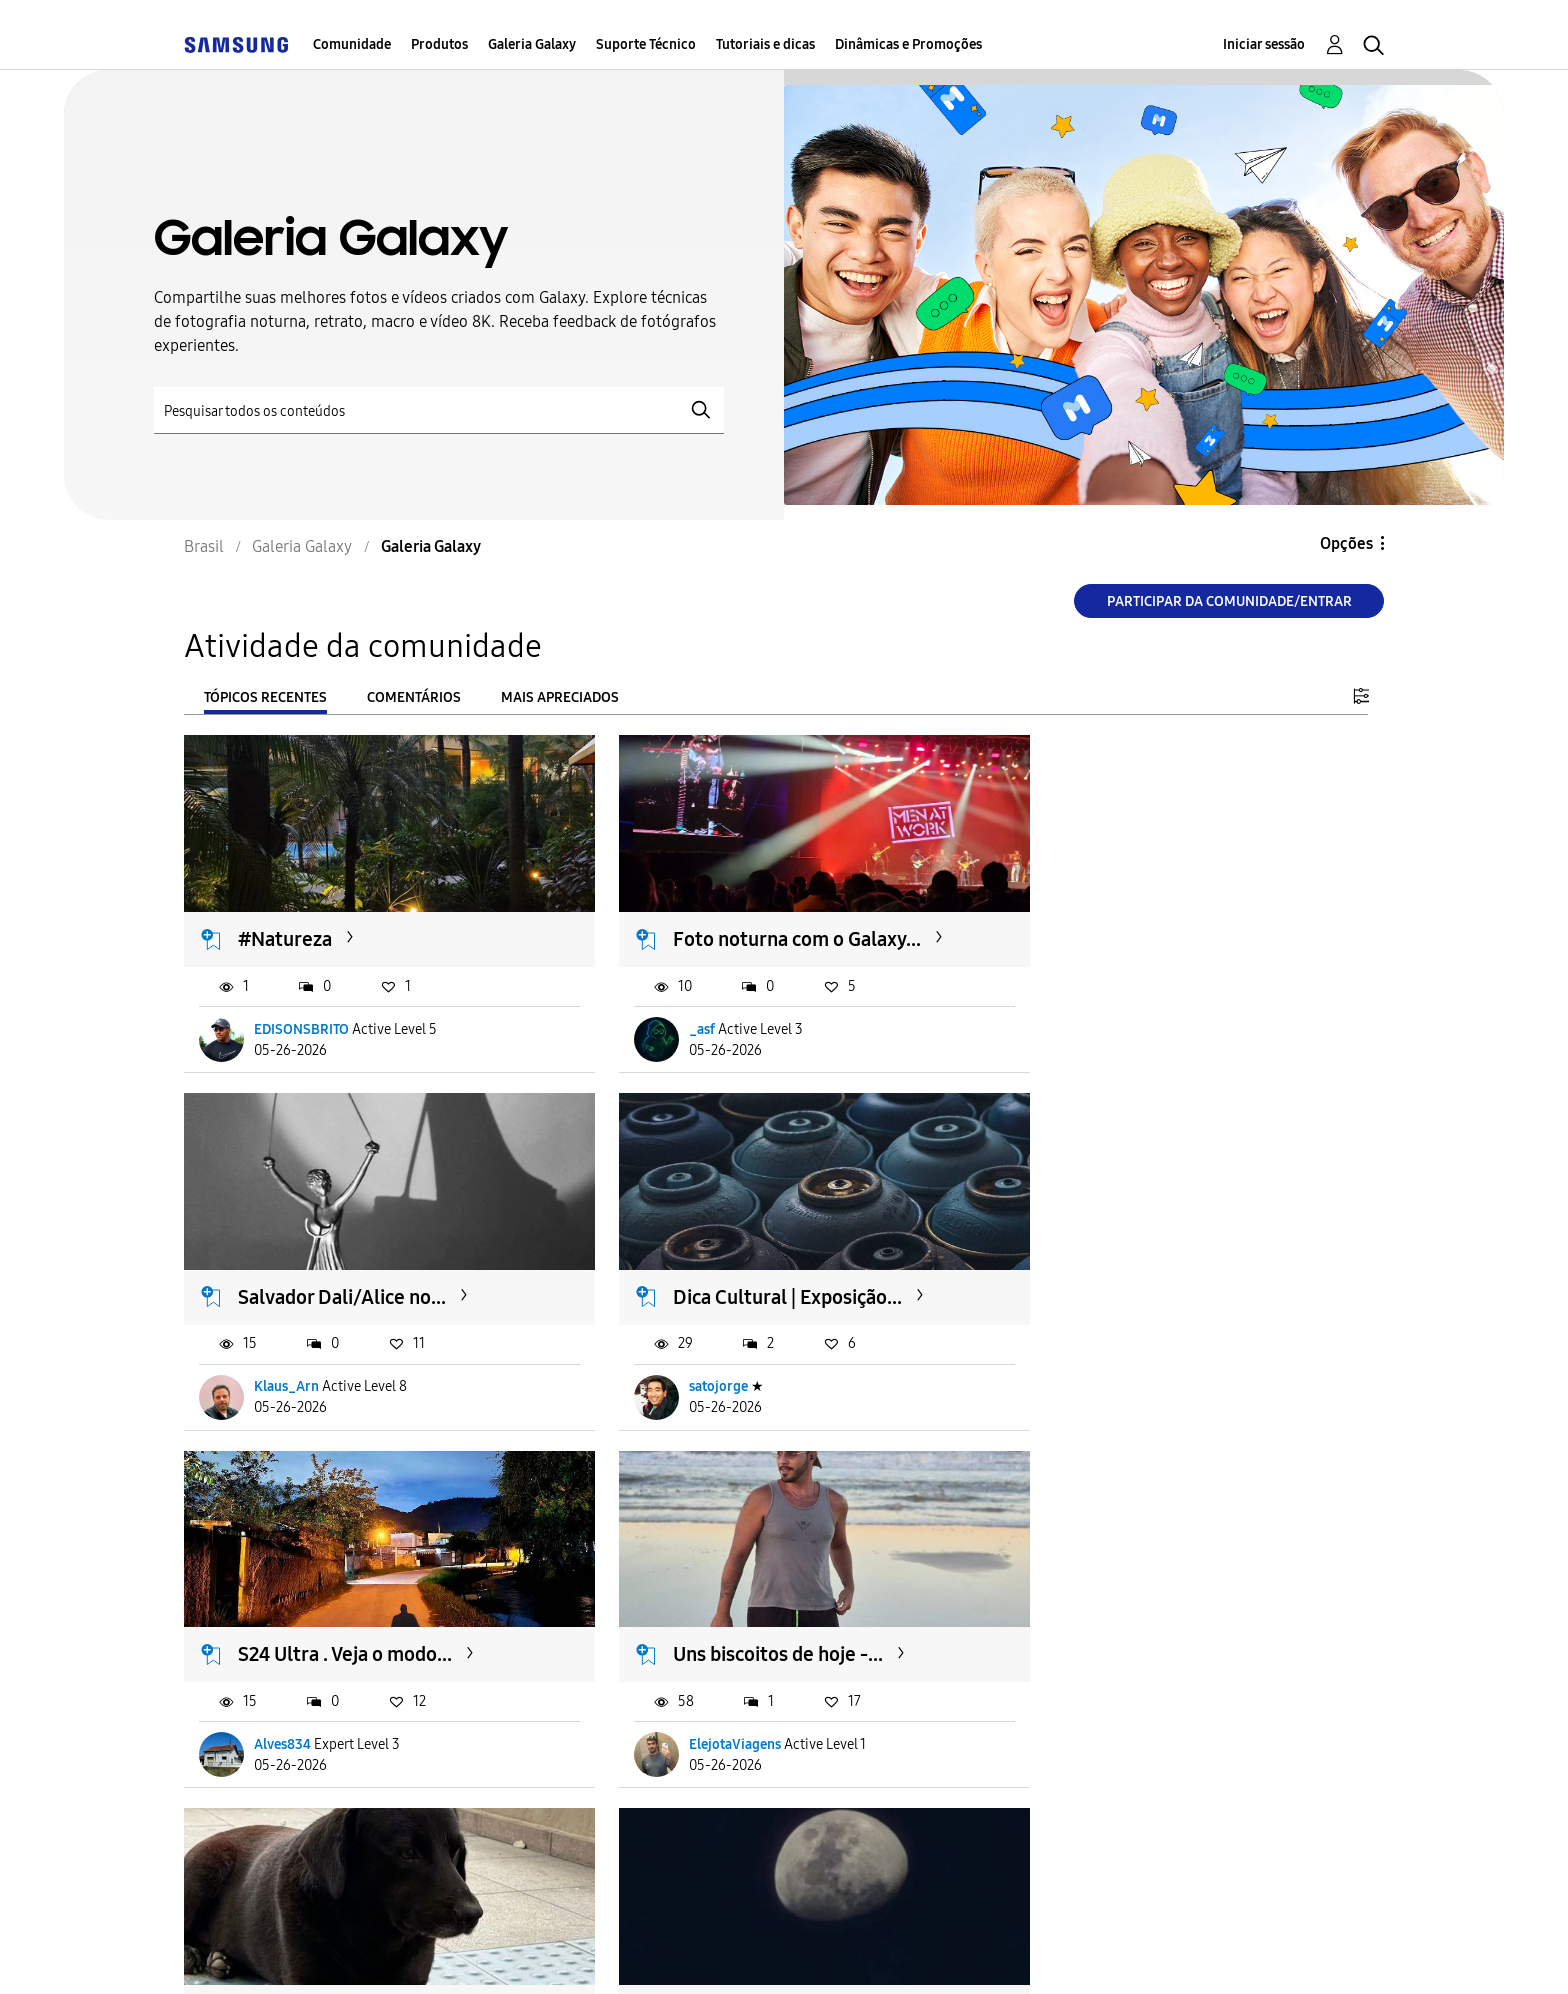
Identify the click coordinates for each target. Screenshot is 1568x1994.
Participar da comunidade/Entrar (1229, 601)
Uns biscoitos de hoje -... (1160, 1274)
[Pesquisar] (439, 410)
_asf (676, 1017)
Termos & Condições (472, 1953)
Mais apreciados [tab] (560, 697)
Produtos (439, 44)
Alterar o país (934, 1952)
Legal (794, 1953)
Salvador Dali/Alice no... (1159, 928)
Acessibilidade (273, 1953)
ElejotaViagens (1117, 1363)
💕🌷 (1080, 1620)
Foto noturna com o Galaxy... (771, 928)
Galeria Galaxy (532, 44)
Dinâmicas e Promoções (908, 44)
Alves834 (691, 1363)
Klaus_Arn (1103, 1017)
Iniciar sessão (1264, 44)
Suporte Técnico (646, 44)
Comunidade (352, 44)
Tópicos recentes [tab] (265, 697)
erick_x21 (1101, 1710)
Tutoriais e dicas (765, 44)
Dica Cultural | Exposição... (353, 1274)
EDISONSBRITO (302, 1017)
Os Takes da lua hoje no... (755, 1620)
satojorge (284, 1363)
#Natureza (286, 928)
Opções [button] (1346, 543)
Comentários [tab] (414, 697)
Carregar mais (256, 1832)
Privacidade (661, 1953)
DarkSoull (286, 1710)
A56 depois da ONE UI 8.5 (349, 1620)
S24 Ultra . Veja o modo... (754, 1274)
